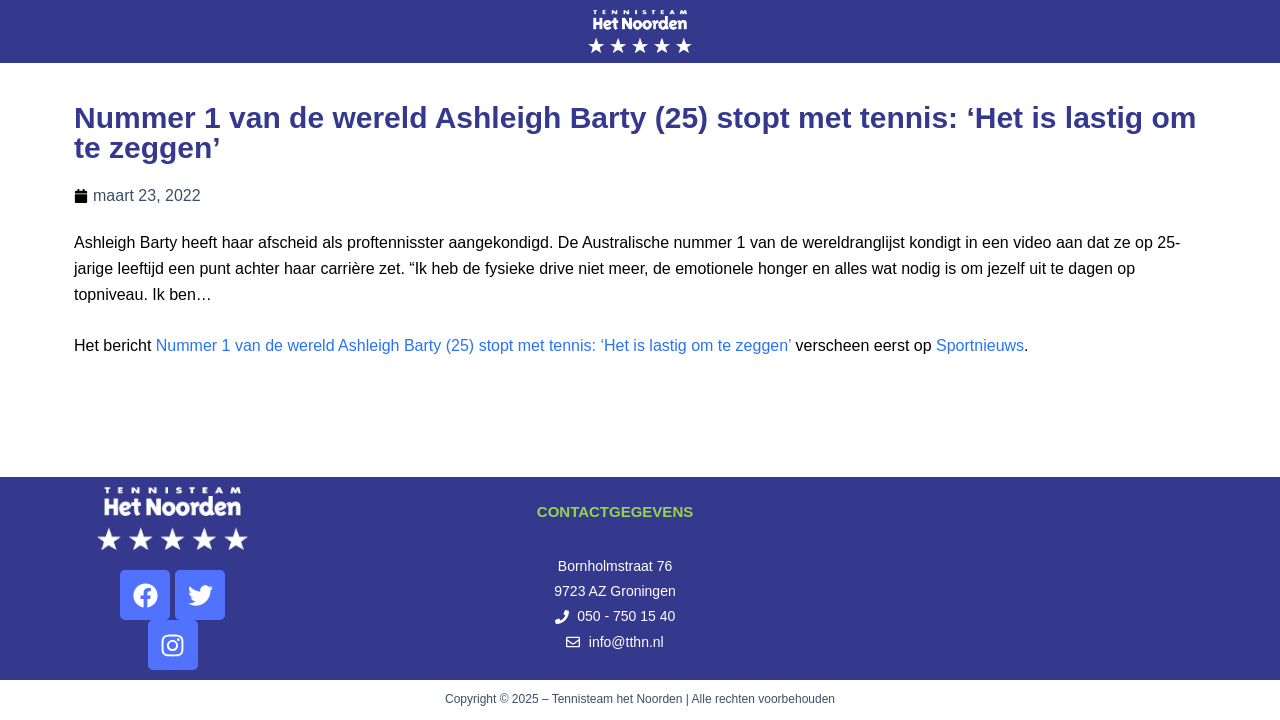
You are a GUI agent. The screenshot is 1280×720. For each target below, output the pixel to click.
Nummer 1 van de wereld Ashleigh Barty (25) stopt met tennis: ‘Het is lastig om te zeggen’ (473, 345)
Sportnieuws (980, 345)
